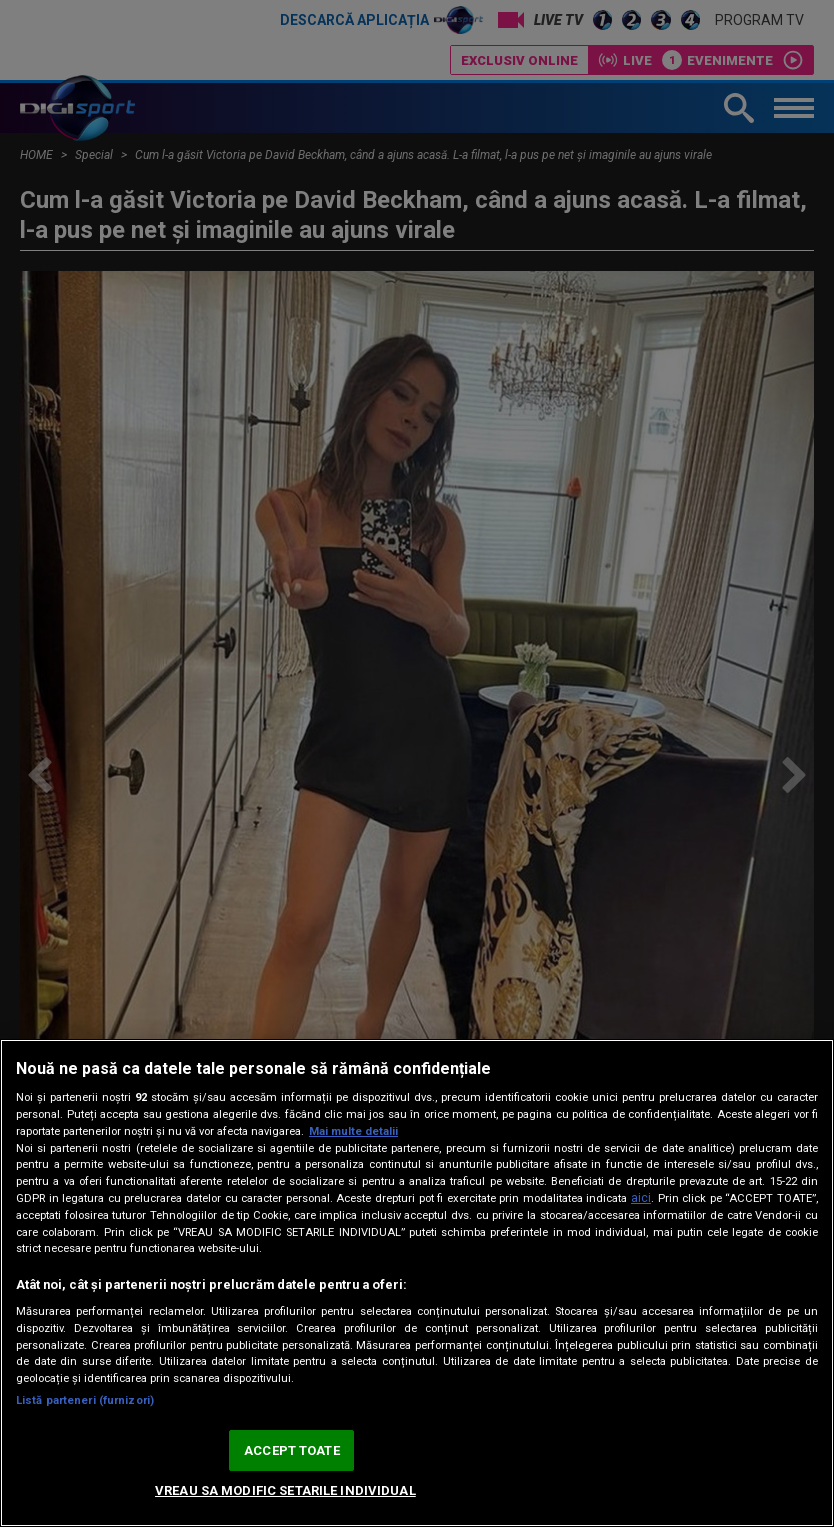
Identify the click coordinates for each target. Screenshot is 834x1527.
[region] (417, 1283)
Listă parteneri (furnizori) (85, 1400)
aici (641, 1198)
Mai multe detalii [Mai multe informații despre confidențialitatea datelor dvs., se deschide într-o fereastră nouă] (353, 1131)
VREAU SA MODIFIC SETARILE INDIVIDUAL (285, 1490)
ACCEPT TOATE (292, 1450)
